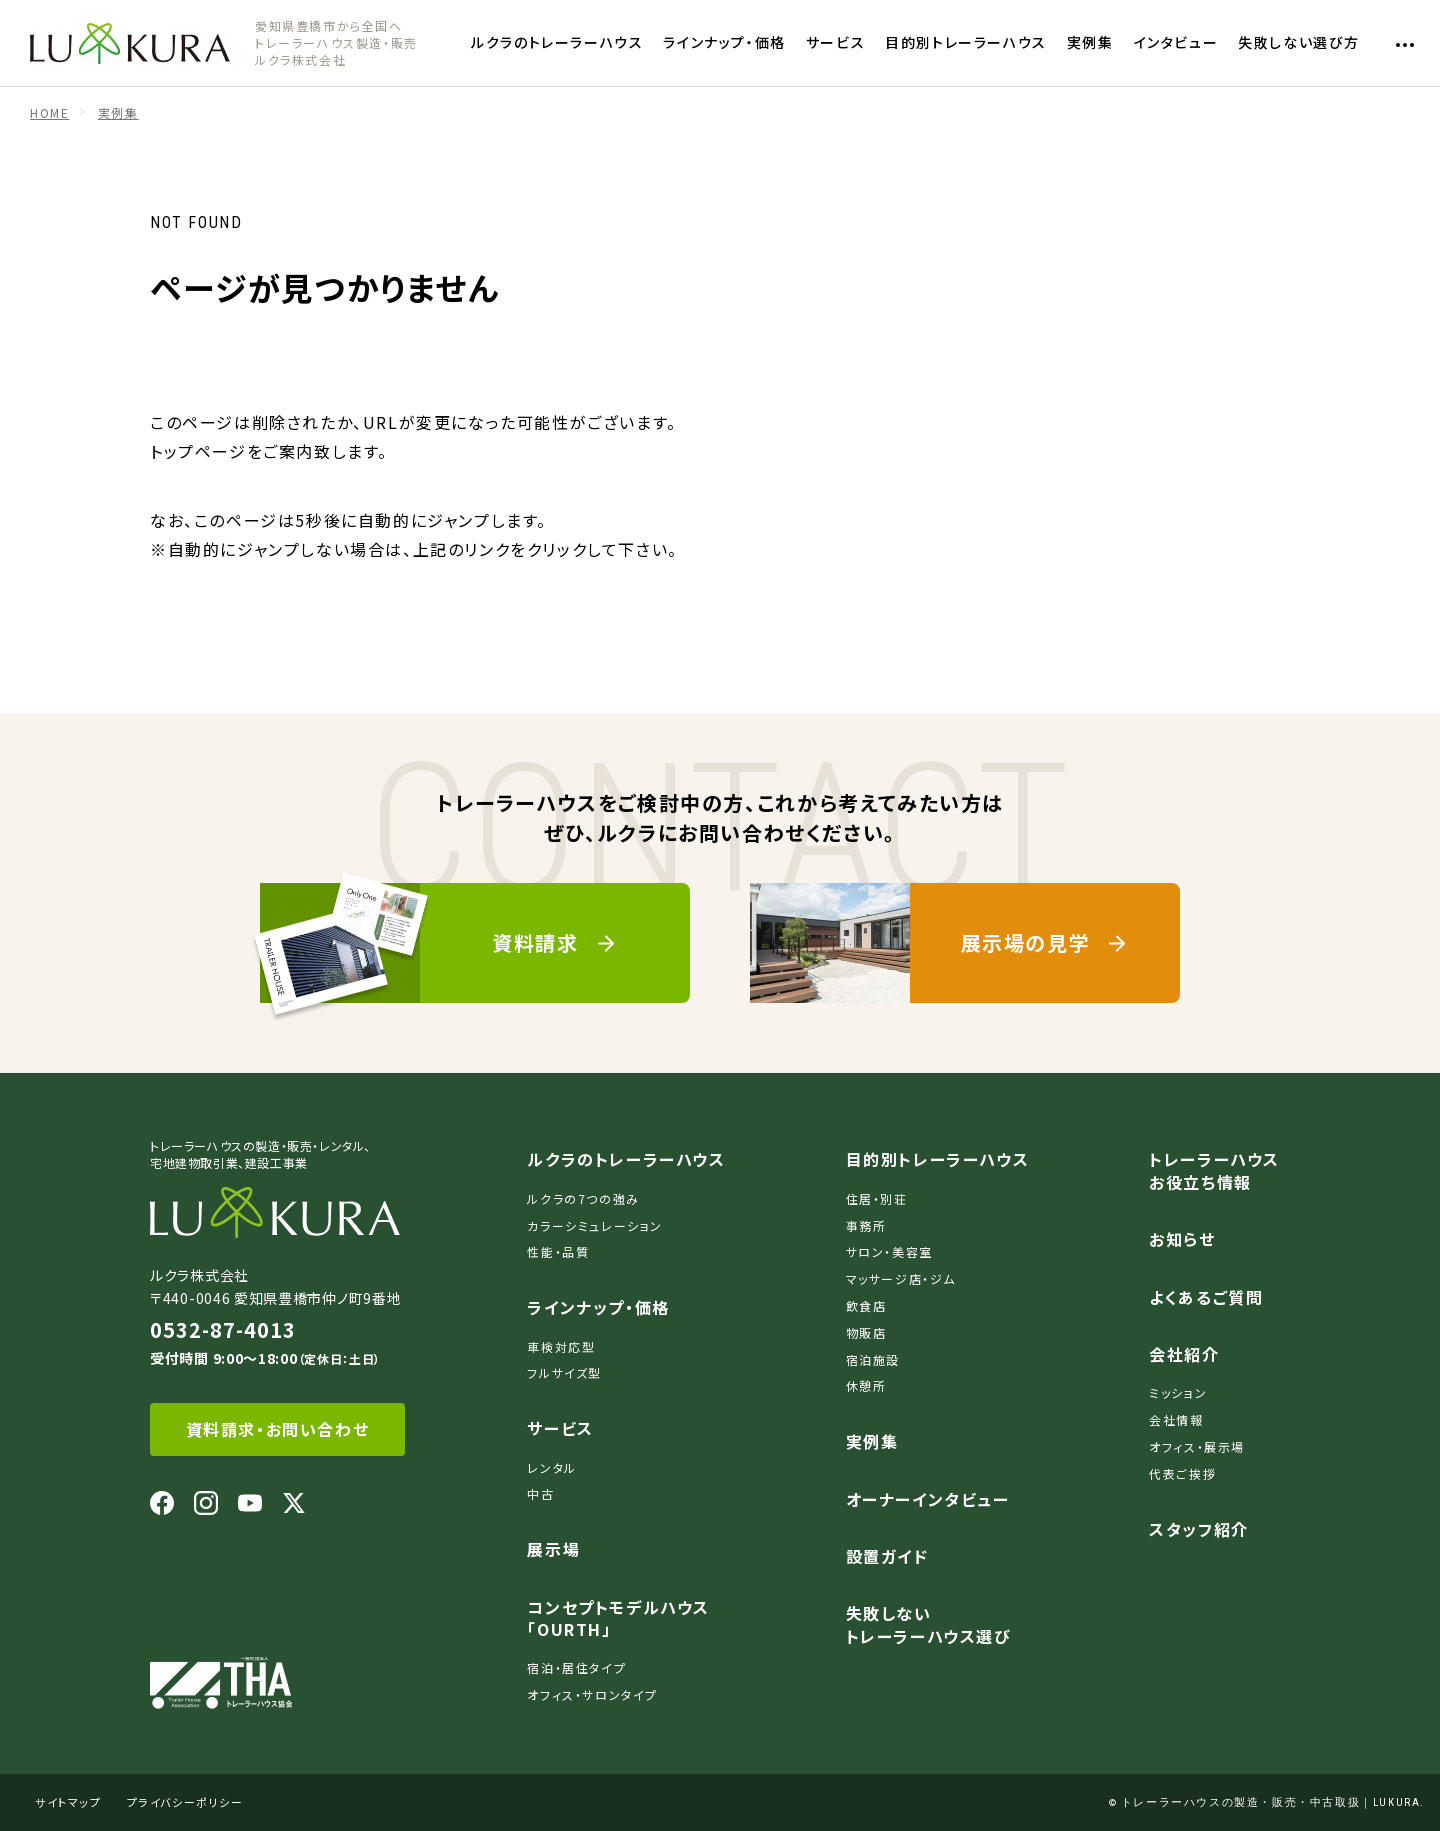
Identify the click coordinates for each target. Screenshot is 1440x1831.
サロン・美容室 (889, 1251)
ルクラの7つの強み (583, 1198)
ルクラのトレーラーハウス (557, 42)
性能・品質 (558, 1251)
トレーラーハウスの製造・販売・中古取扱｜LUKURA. (1273, 1802)
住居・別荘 (877, 1198)
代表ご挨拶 (1182, 1473)
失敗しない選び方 (1299, 42)
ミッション (1178, 1392)
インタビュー (1176, 42)
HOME (49, 112)
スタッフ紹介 (1199, 1529)
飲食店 (866, 1305)
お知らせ (1182, 1239)
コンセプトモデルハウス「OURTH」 (618, 1618)
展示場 (553, 1549)
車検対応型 (561, 1346)
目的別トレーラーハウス (966, 42)
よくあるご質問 (1206, 1297)
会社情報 (1176, 1419)
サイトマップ (68, 1802)
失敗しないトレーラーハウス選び (929, 1624)
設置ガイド (887, 1556)
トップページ (198, 451)
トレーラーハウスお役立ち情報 (1214, 1170)
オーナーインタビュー (928, 1499)
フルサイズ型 (564, 1372)
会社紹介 (1184, 1354)
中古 (540, 1493)
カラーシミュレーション (595, 1225)
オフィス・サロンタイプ (592, 1694)
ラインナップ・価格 (724, 42)
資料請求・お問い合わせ (278, 1429)
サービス (835, 42)
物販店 (866, 1332)
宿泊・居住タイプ (576, 1667)
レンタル (551, 1467)
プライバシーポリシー (185, 1802)
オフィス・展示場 (1197, 1446)
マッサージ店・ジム (901, 1278)
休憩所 (866, 1385)
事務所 (866, 1225)
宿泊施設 (873, 1359)
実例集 (1090, 42)
